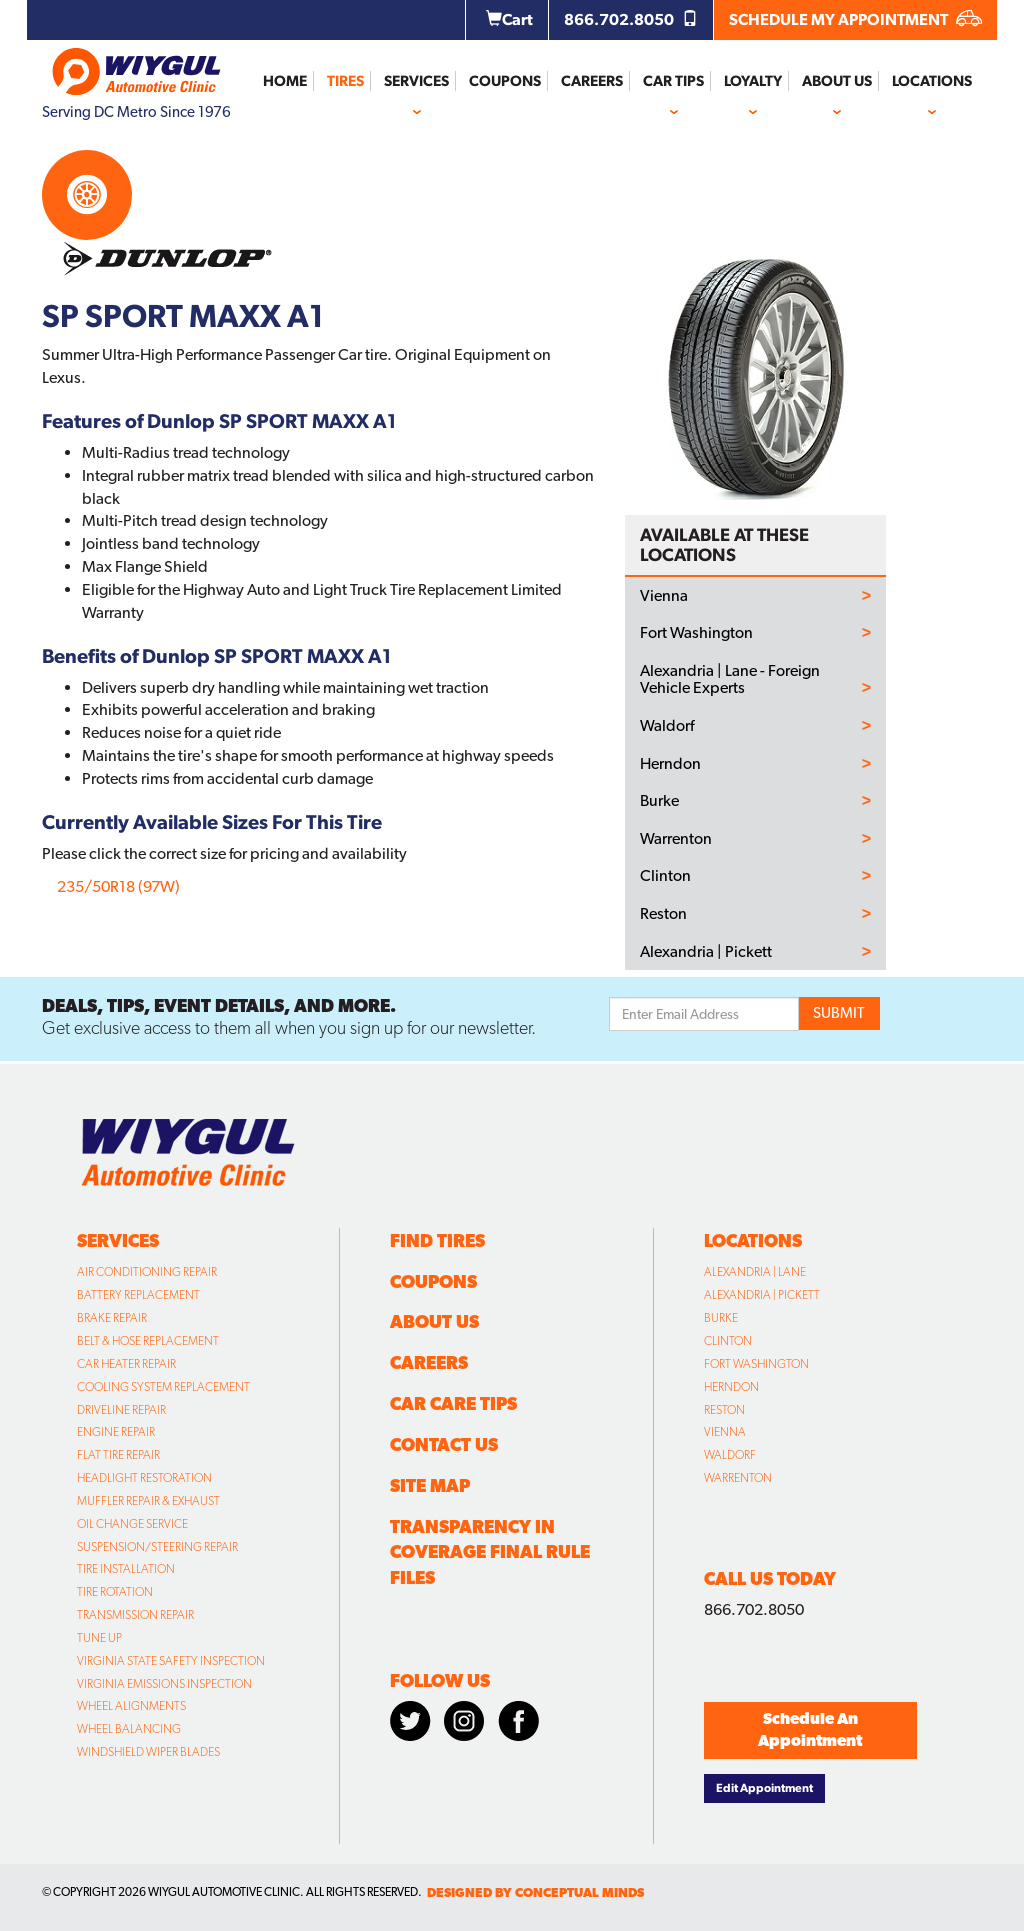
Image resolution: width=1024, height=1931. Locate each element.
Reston (663, 914)
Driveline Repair (121, 1410)
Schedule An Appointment (810, 1730)
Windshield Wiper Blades (148, 1752)
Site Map (430, 1485)
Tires (345, 81)
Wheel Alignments (131, 1706)
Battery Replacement (138, 1295)
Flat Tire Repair (118, 1455)
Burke (659, 801)
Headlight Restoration (144, 1478)
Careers (592, 81)
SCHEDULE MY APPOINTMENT (855, 19)
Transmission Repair (135, 1615)
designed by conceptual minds (535, 1892)
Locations (932, 81)
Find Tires (437, 1240)
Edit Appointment (764, 1788)
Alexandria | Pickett (706, 952)
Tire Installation (126, 1569)
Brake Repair (112, 1318)
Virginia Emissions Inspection (164, 1684)
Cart (509, 19)
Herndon (670, 764)
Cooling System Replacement (163, 1387)
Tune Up (99, 1638)
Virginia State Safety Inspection (171, 1661)
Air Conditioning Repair (147, 1272)
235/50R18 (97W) (118, 886)
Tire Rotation (115, 1592)
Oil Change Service (132, 1524)
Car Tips (673, 81)
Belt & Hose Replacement (148, 1341)
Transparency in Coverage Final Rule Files (490, 1552)
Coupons (505, 81)
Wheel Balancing (129, 1729)
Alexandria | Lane (755, 1272)
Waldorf (667, 726)
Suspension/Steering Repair (157, 1547)
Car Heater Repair (126, 1364)
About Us (837, 81)
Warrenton (676, 839)
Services (416, 81)
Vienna (664, 596)
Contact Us (444, 1444)
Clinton (665, 876)
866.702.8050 (631, 19)
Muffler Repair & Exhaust (148, 1501)
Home (285, 81)
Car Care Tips (453, 1403)
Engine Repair (116, 1432)
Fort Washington (696, 633)
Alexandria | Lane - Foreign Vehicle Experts (730, 679)
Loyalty (753, 81)
